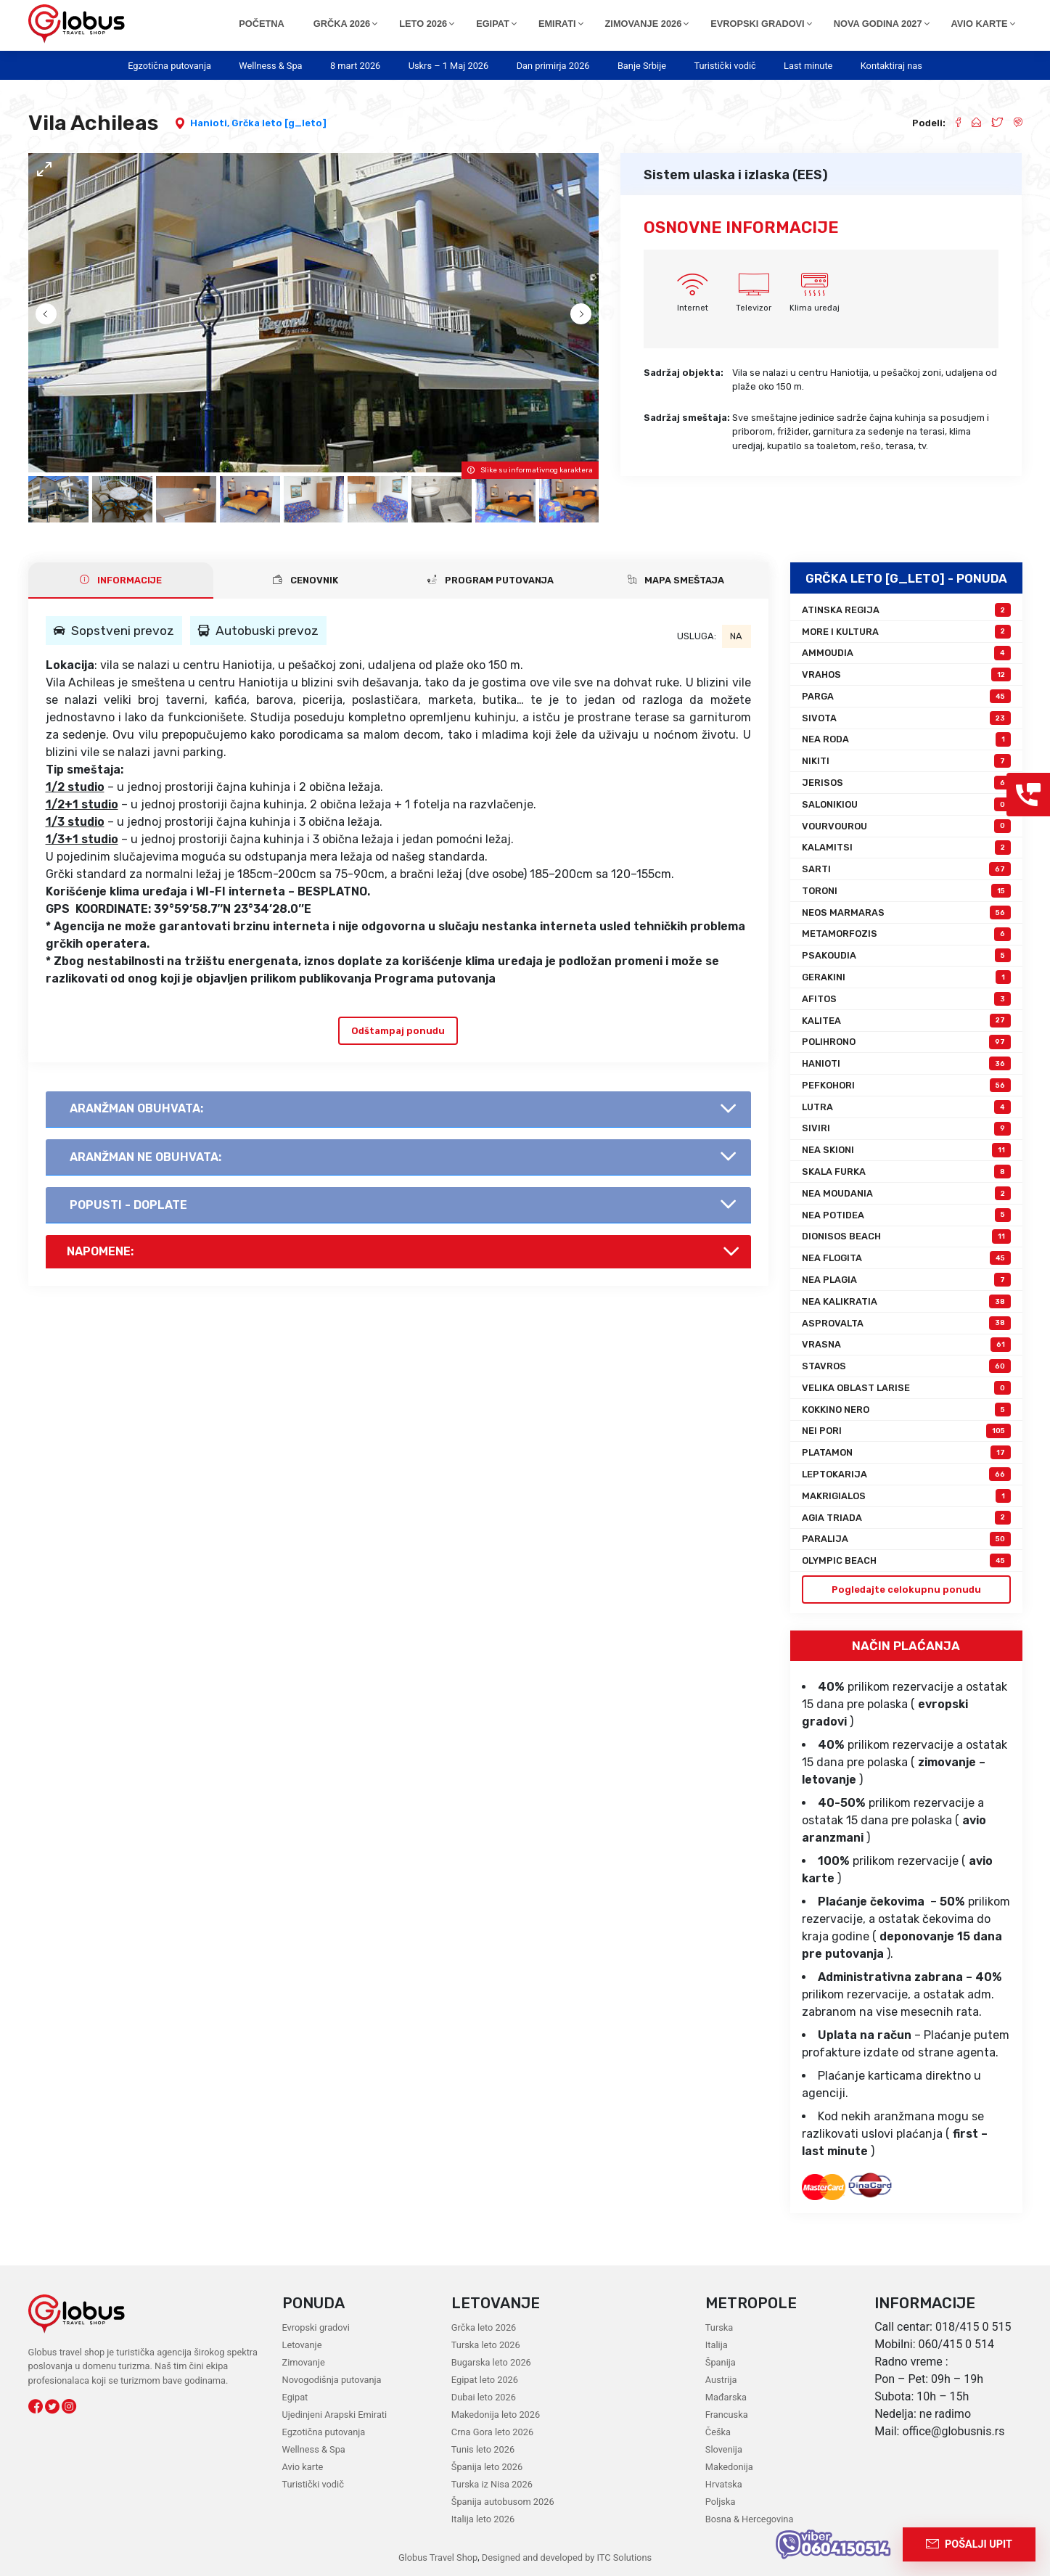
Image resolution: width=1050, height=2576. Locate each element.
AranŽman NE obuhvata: (145, 1157)
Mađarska (726, 2397)
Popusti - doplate (128, 1205)
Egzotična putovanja (169, 65)
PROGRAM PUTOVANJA (490, 580)
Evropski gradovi (316, 2327)
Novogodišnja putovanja (332, 2379)
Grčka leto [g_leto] (279, 123)
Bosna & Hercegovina (749, 2519)
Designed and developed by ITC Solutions (566, 2557)
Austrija (721, 2379)
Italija (716, 2344)
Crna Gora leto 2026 (492, 2432)
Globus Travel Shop (437, 2557)
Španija (720, 2362)
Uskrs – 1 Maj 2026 (449, 65)
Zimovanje (303, 2362)
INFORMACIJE (121, 580)
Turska (719, 2327)
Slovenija (723, 2449)
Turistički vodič (724, 65)
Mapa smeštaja (676, 580)
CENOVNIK (305, 580)
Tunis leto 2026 (482, 2449)
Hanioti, (210, 123)
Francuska (726, 2414)
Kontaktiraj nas (891, 65)
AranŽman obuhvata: (136, 1108)
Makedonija (729, 2466)
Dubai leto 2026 (483, 2397)
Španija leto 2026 (486, 2466)
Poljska (720, 2501)
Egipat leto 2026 (484, 2379)
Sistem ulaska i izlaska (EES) (736, 175)
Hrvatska (723, 2484)
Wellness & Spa (270, 65)
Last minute (808, 65)
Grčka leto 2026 (483, 2327)
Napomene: (100, 1251)
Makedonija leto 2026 (495, 2414)
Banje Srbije (642, 65)
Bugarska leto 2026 (491, 2362)
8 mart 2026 (355, 65)
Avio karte (303, 2466)
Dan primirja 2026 (553, 65)
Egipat (295, 2397)
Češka (718, 2432)
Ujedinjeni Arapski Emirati (334, 2414)
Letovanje (302, 2344)
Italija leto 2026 (482, 2519)
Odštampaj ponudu (398, 1030)
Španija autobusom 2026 (502, 2501)
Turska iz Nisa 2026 (492, 2484)
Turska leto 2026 (485, 2344)
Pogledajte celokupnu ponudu (906, 1589)
